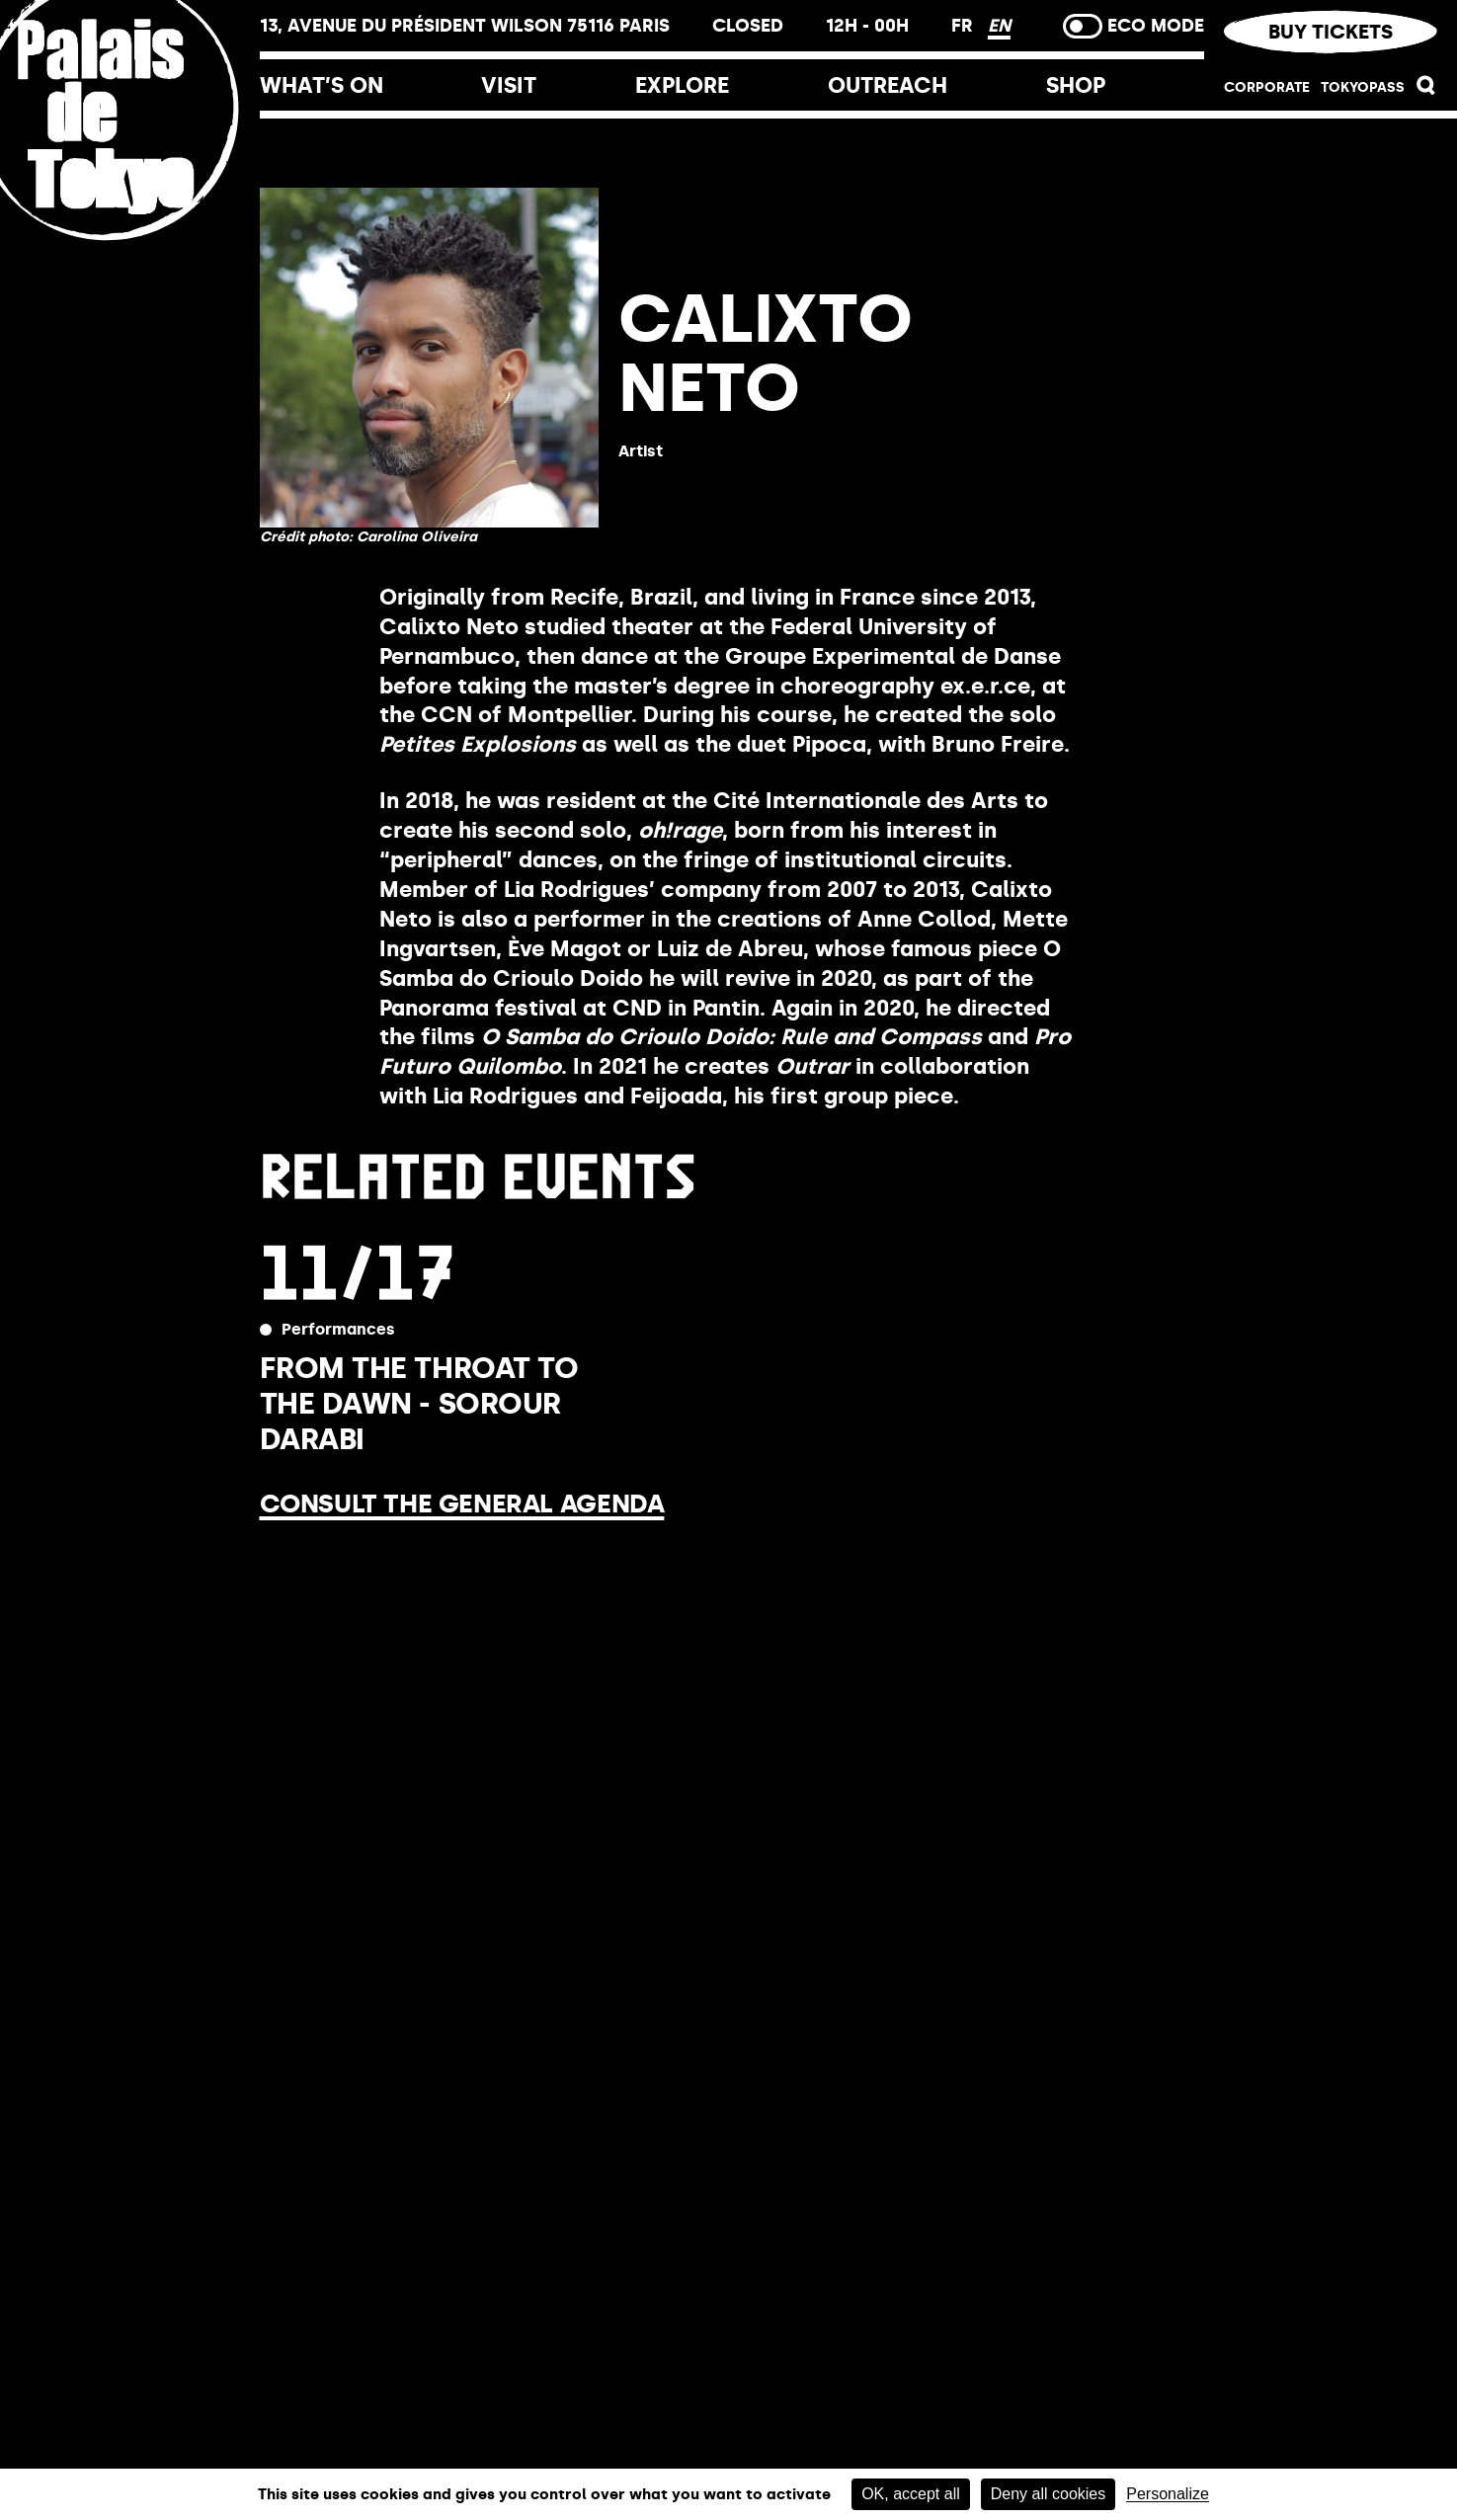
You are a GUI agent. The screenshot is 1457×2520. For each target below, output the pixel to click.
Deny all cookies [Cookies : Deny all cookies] (1048, 2493)
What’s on (321, 85)
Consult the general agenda (462, 1503)
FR (964, 26)
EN (999, 26)
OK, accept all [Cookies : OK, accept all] (910, 2493)
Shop (1075, 85)
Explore (682, 85)
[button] (1426, 90)
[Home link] (130, 239)
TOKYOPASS (1363, 87)
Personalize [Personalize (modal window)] (1167, 2494)
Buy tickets (1330, 31)
